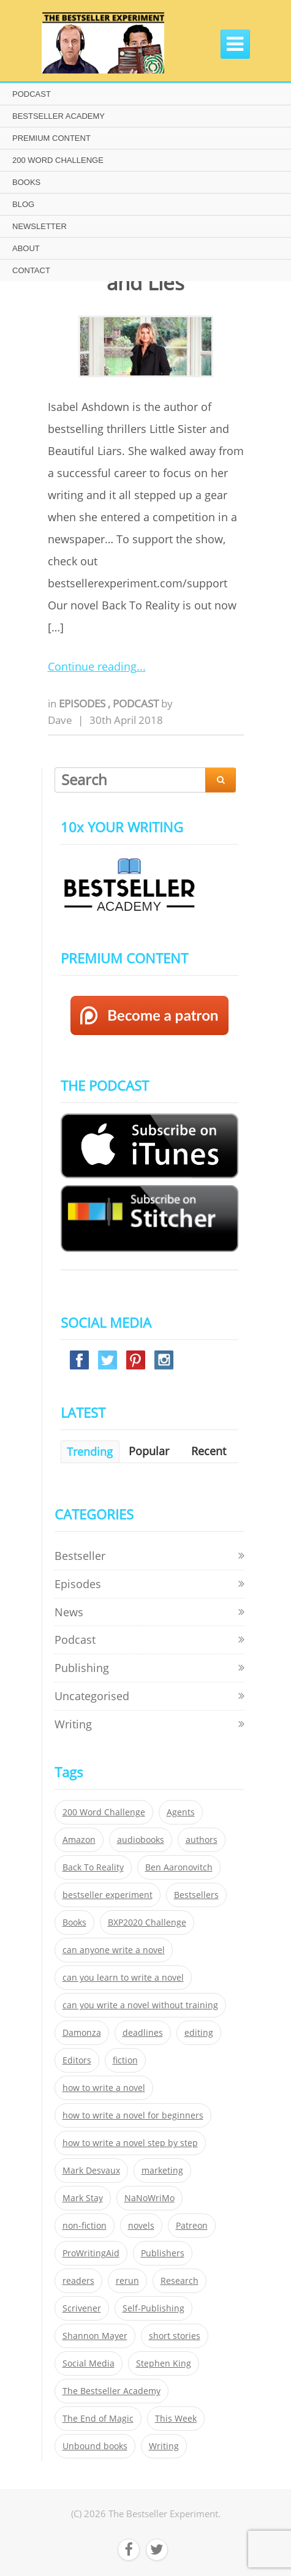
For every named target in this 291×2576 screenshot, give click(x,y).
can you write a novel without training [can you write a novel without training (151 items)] (140, 2005)
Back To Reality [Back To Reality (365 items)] (93, 1867)
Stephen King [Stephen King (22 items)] (163, 2363)
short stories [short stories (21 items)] (174, 2335)
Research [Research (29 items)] (179, 2280)
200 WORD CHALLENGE (58, 160)
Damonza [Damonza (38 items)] (81, 2032)
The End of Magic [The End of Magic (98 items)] (98, 2418)
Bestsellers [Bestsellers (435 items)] (196, 1894)
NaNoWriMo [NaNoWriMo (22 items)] (149, 2198)
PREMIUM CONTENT (51, 138)
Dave (60, 720)
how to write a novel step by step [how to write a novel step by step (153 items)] (130, 2143)
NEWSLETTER (39, 226)
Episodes (83, 703)
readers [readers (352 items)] (78, 2280)
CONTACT (31, 270)
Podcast (137, 703)
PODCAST (31, 94)
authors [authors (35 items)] (201, 1839)
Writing (73, 1724)
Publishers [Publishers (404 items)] (162, 2253)
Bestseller (80, 1555)
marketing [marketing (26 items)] (162, 2170)
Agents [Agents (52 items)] (181, 1812)
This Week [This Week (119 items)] (176, 2418)
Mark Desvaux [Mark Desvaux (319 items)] (91, 2170)
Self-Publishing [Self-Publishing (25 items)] (153, 2308)
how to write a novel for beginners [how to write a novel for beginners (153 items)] (132, 2115)
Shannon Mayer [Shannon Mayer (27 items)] (94, 2335)
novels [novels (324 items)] (141, 2225)
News (69, 1612)
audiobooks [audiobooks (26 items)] (140, 1839)
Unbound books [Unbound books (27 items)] (94, 2446)
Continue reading (92, 666)
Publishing (82, 1667)
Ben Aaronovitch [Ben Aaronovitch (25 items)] (179, 1867)
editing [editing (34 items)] (198, 2032)
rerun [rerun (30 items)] (127, 2280)
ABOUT (26, 248)
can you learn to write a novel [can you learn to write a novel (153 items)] (123, 1977)
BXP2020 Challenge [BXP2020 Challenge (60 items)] (147, 1922)
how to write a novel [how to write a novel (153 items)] (103, 2087)
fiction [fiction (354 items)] (125, 2060)
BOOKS (26, 182)
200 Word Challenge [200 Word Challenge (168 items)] (103, 1812)
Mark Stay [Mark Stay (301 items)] (82, 2198)
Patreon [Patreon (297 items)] (192, 2225)
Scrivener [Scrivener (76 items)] (81, 2308)
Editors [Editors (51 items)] (76, 2060)
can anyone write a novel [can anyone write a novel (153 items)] (113, 1950)
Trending (90, 1451)
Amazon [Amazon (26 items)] (79, 1839)
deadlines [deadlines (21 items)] (143, 2032)
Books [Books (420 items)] (74, 1922)
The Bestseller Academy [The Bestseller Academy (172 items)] (111, 2391)
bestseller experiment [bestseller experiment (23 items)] (107, 1894)
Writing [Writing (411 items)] (164, 2446)
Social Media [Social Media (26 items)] (88, 2363)
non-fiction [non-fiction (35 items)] (84, 2225)
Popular (149, 1451)
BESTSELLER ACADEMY (58, 116)
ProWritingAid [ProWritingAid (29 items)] (90, 2253)
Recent (208, 1451)
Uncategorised (92, 1696)
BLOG (23, 204)
